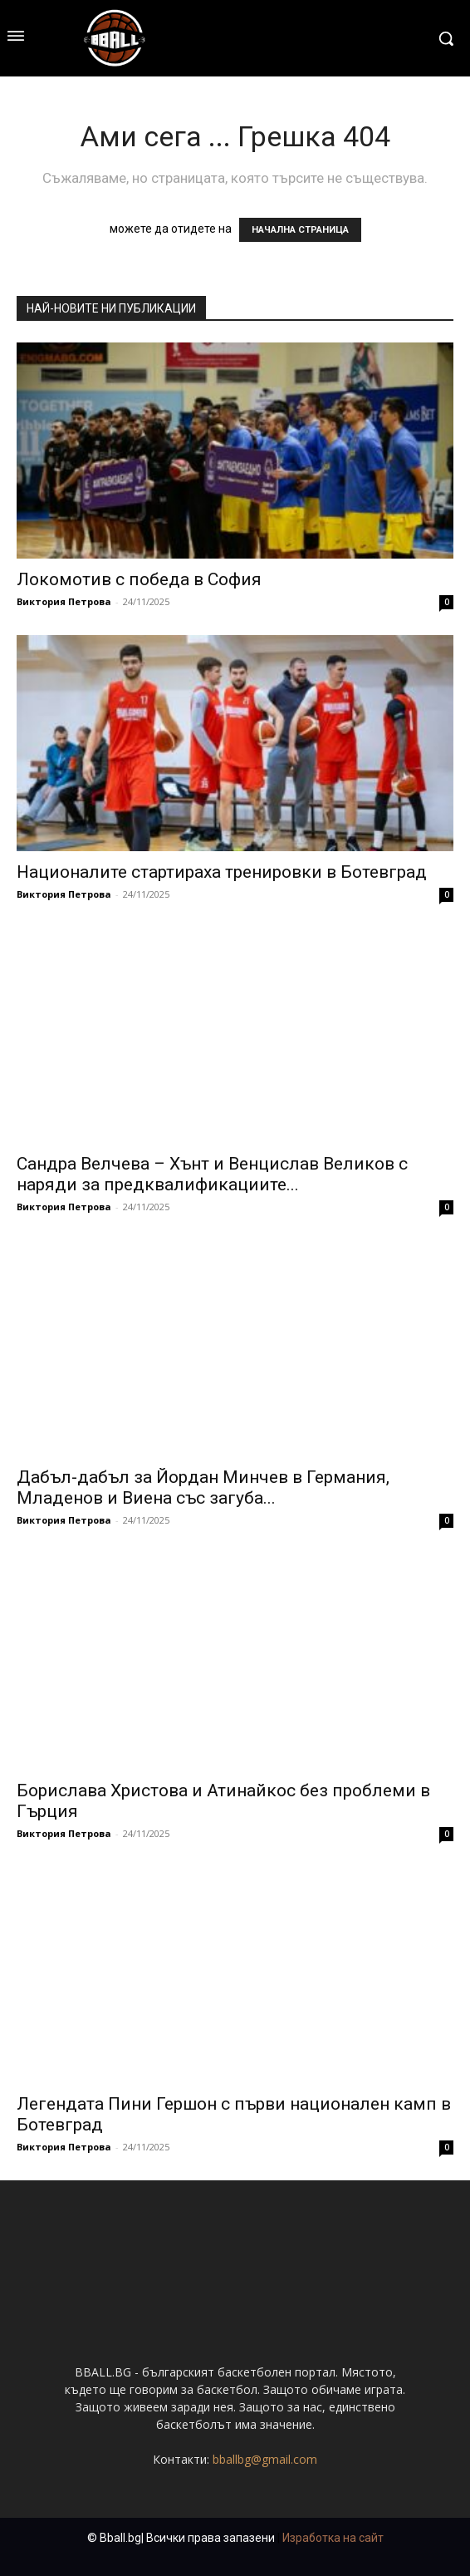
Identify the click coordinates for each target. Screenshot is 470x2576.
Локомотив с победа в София (139, 579)
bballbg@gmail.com (265, 2459)
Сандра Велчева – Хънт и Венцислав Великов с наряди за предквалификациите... (212, 1174)
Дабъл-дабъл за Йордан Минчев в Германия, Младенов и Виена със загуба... (203, 1487)
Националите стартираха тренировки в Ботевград (222, 872)
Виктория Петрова (64, 601)
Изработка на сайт (333, 2537)
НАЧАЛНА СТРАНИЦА (300, 229)
